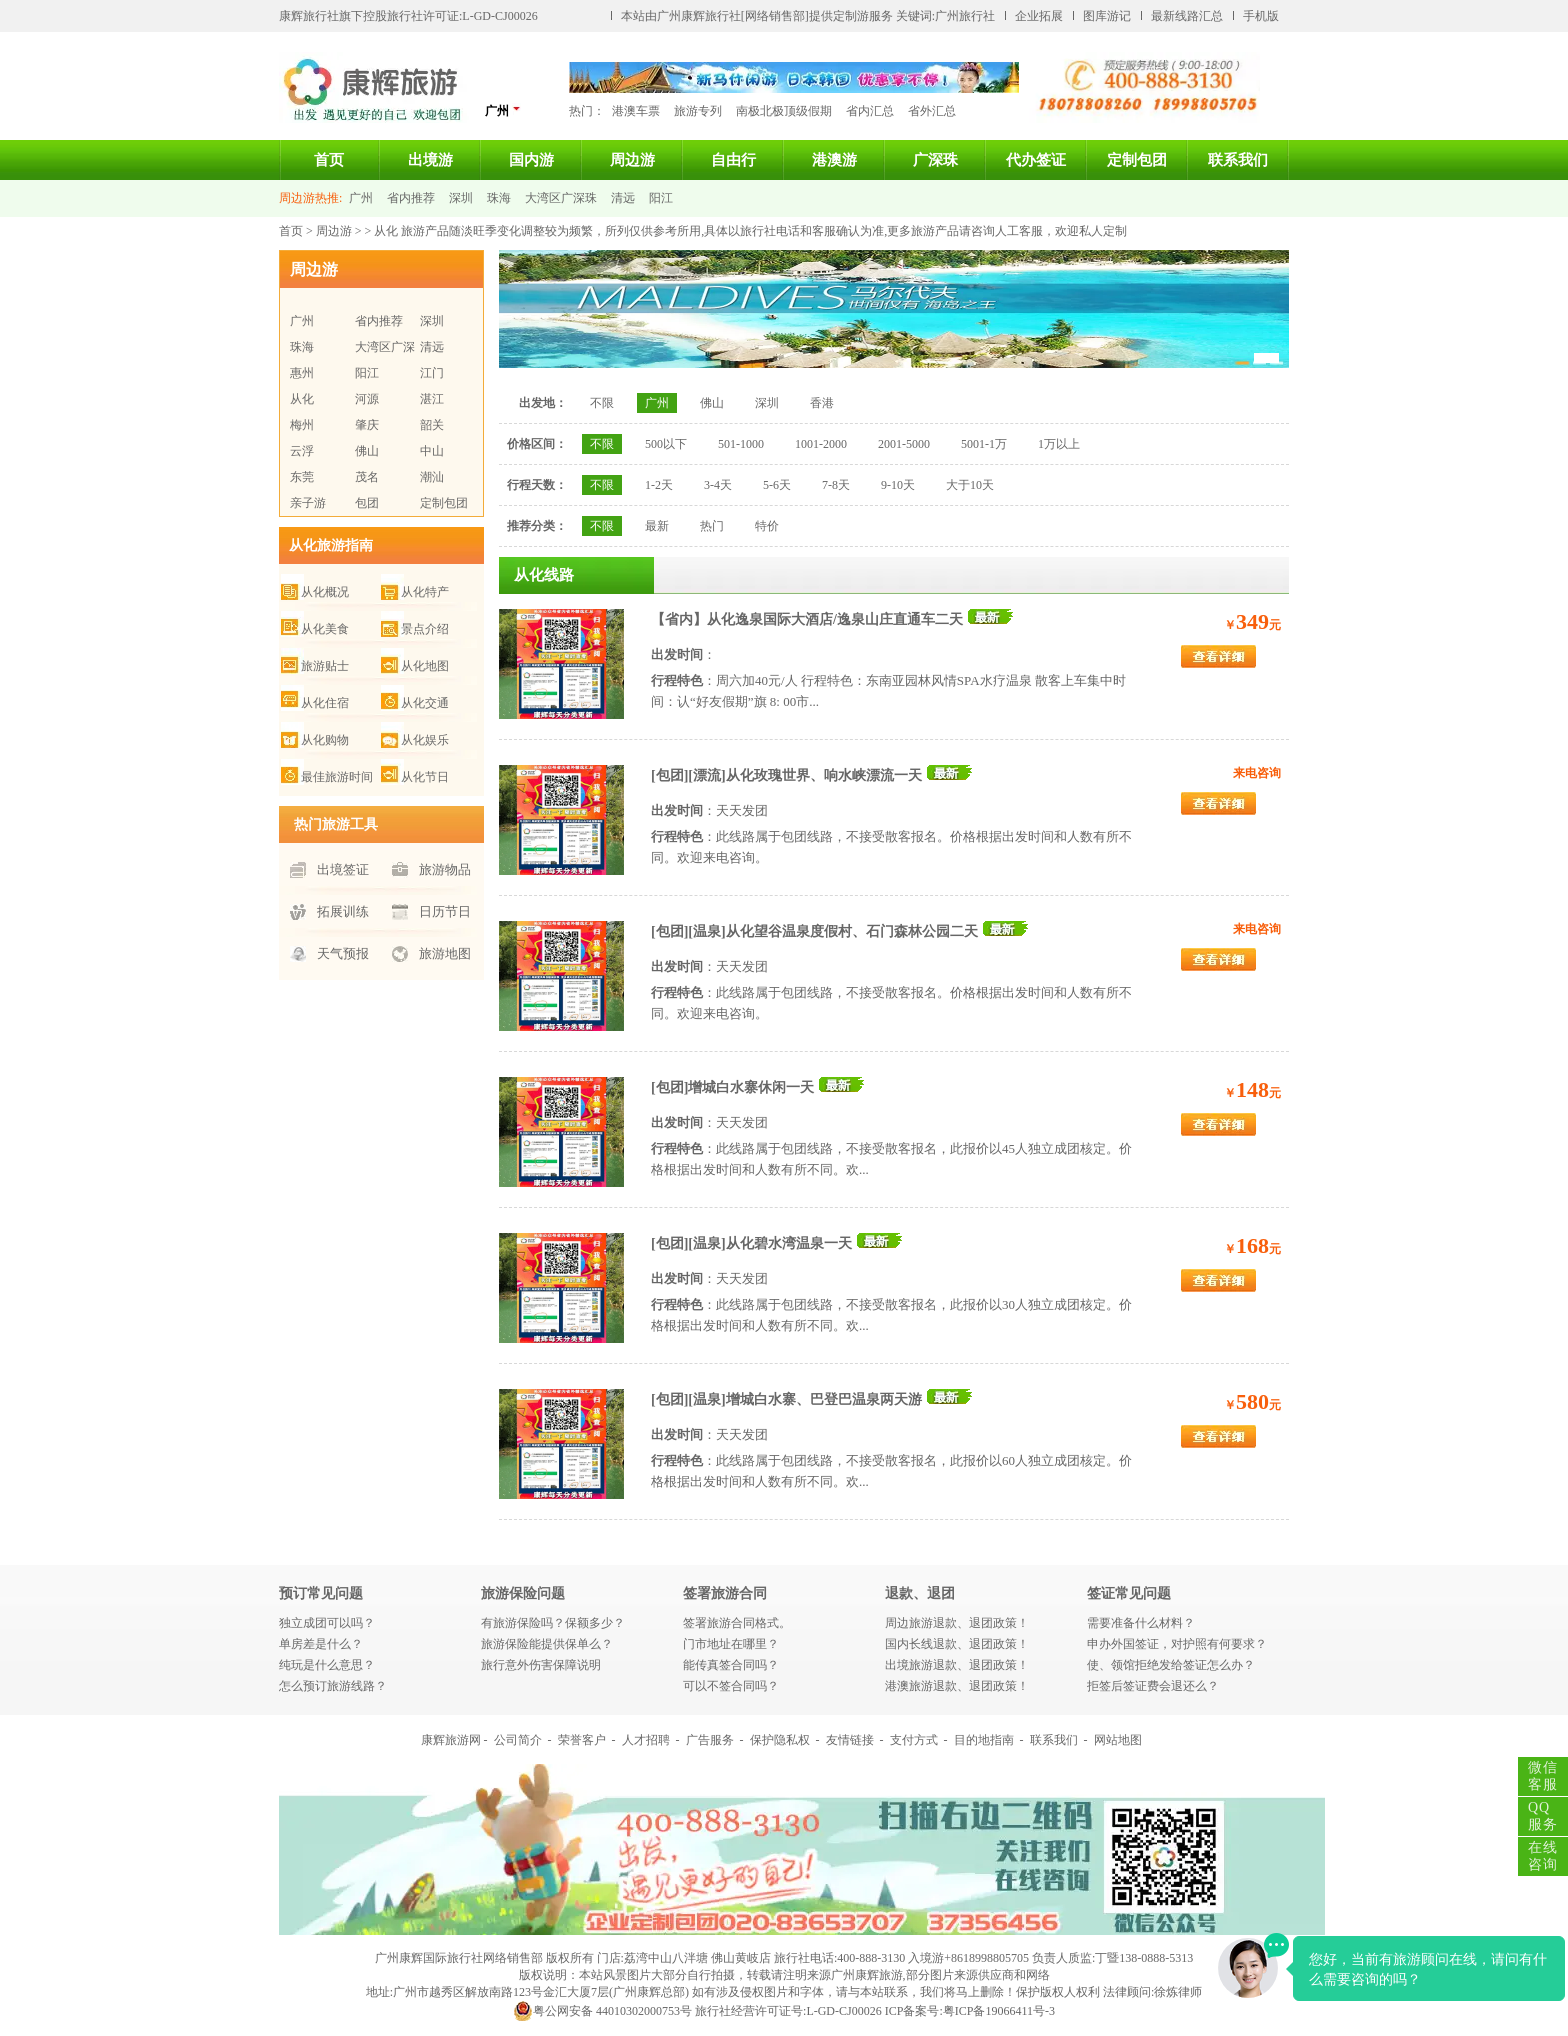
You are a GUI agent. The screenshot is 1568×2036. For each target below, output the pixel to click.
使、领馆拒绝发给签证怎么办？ (1171, 1665)
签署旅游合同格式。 (737, 1623)
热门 (712, 526)
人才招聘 (646, 1740)
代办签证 (1036, 160)
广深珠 (935, 160)
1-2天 (659, 485)
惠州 (302, 373)
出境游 (430, 160)
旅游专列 (698, 111)
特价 (767, 526)
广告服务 (710, 1740)
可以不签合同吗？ (731, 1686)
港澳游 (834, 160)
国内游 (531, 160)
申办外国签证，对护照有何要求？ (1177, 1644)
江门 (432, 373)
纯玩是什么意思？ (327, 1665)
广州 (503, 110)
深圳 (461, 198)
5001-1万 (984, 444)
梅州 (302, 425)
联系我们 (1238, 160)
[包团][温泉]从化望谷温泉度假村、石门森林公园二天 (814, 931)
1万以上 (1059, 444)
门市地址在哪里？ (731, 1644)
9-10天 (898, 485)
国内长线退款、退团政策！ (957, 1644)
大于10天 (970, 485)
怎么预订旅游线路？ (333, 1686)
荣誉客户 (582, 1740)
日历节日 (445, 911)
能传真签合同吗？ (731, 1665)
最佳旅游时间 (337, 777)
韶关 (432, 425)
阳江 (661, 198)
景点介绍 (425, 629)
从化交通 (425, 703)
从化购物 (325, 740)
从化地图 (425, 666)
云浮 (302, 451)
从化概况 (325, 592)
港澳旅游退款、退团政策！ (957, 1686)
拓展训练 (343, 911)
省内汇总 (870, 111)
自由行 (733, 160)
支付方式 (914, 1740)
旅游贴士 (325, 666)
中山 (432, 451)
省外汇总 (932, 111)
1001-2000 (821, 444)
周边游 (632, 160)
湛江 (432, 399)
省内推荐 (411, 198)
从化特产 (425, 592)
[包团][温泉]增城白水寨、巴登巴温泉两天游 (786, 1399)
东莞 (302, 477)
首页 (329, 160)
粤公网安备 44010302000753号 (602, 2011)
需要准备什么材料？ (1141, 1623)
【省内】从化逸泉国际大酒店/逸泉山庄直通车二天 (807, 619)
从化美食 (325, 629)
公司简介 (518, 1740)
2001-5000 (904, 444)
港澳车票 (636, 111)
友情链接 (850, 1740)
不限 (602, 403)
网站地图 (1118, 1740)
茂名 (367, 477)
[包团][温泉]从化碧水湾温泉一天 (751, 1243)
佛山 (367, 451)
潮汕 (432, 477)
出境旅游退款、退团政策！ (957, 1665)
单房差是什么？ (321, 1644)
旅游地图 (445, 953)
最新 (657, 526)
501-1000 (741, 444)
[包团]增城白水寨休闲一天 (732, 1087)
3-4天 (718, 485)
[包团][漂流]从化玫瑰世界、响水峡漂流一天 (786, 775)
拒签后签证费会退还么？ (1153, 1686)
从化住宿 (325, 703)
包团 (367, 503)
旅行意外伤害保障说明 (541, 1665)
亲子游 (308, 503)
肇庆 (367, 425)
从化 (302, 399)
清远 (623, 198)
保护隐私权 (780, 1740)
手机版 (1261, 16)
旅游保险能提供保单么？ (547, 1644)
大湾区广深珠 (561, 198)
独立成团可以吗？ (327, 1623)
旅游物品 (445, 869)
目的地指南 (984, 1740)
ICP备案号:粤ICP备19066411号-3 (970, 2011)
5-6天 (777, 485)
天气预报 (343, 953)
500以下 (666, 444)
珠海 (499, 198)
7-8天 (836, 485)
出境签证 (343, 869)
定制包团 (1137, 160)
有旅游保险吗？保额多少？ (553, 1623)
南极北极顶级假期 (784, 111)
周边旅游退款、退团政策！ (957, 1623)
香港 (822, 403)
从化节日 (425, 777)
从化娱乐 (425, 740)
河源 (367, 399)
